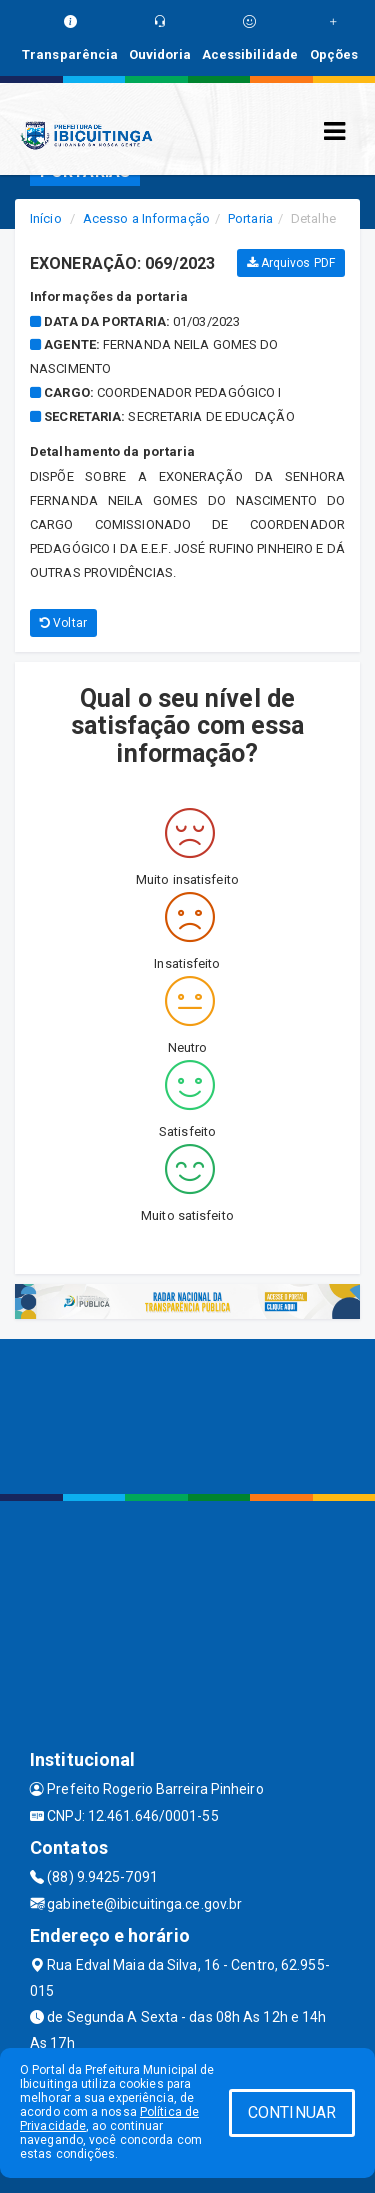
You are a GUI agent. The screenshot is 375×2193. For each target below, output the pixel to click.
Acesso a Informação (146, 218)
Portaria (250, 218)
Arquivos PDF (291, 263)
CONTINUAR (292, 2112)
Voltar (63, 623)
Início (46, 218)
